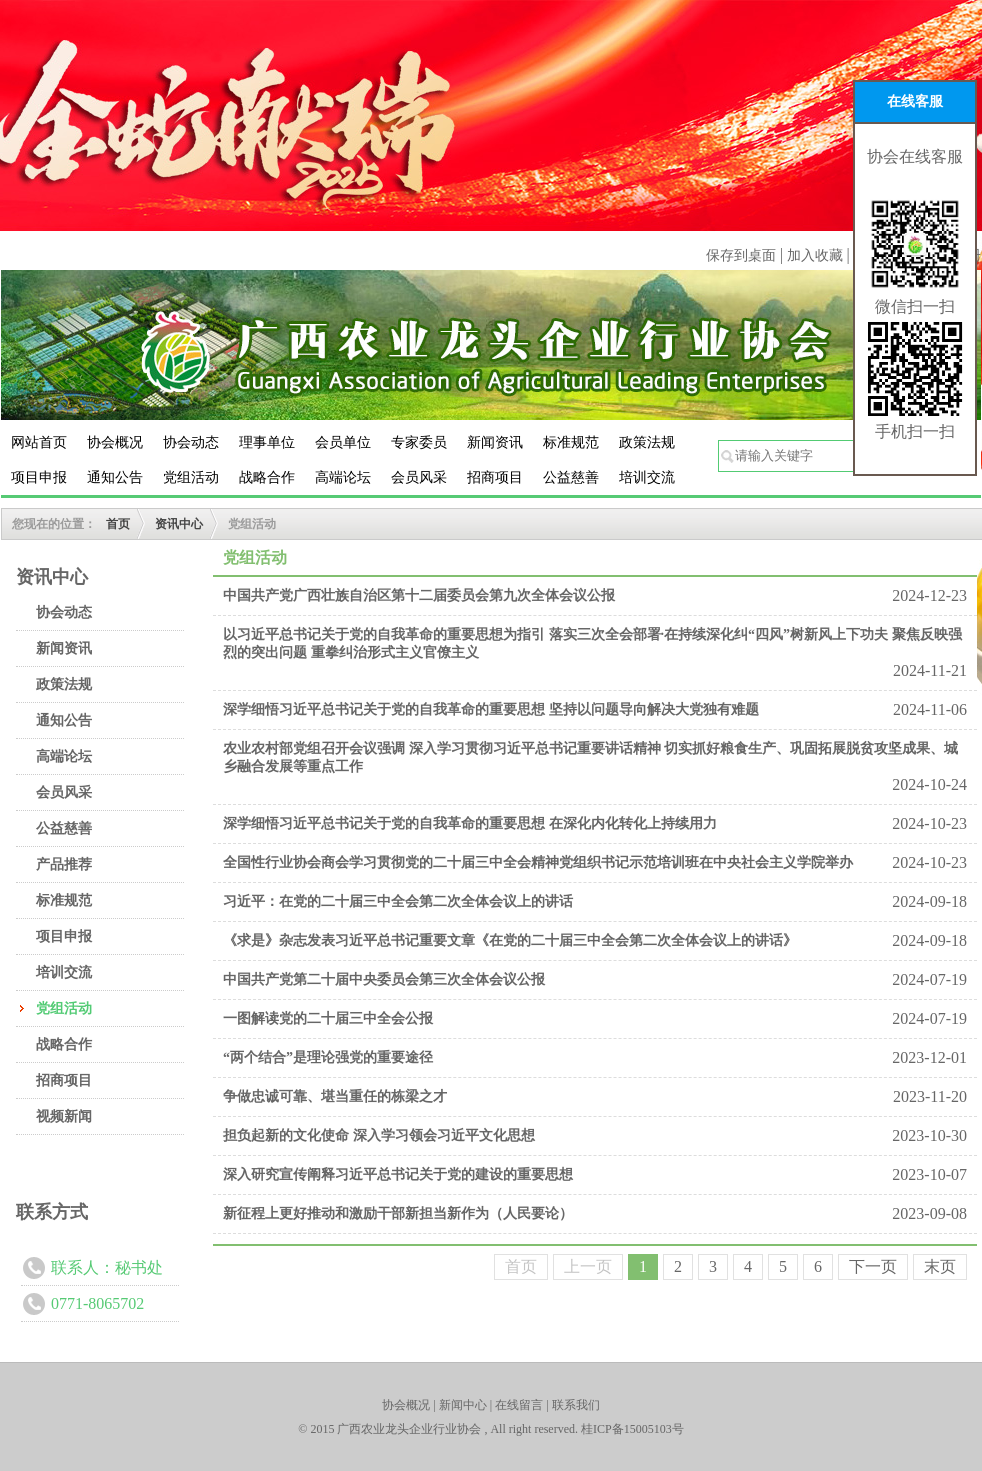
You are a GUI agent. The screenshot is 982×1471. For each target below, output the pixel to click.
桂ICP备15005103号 (632, 1429)
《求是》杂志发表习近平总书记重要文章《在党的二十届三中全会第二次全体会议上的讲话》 (510, 940)
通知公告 (115, 477)
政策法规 (647, 442)
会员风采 (419, 477)
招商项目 (495, 477)
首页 (118, 524)
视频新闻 (64, 1116)
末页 (940, 1266)
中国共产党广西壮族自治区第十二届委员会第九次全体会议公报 (419, 595)
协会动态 (191, 442)
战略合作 (267, 477)
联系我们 (576, 1405)
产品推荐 (64, 864)
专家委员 (419, 442)
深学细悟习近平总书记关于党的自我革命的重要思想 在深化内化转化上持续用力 (470, 823)
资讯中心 (179, 524)
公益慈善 (571, 477)
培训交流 (647, 477)
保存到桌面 (741, 255)
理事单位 (267, 442)
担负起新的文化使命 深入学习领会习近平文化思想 (379, 1135)
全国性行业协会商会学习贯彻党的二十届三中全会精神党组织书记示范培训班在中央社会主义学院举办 (538, 862)
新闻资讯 (495, 442)
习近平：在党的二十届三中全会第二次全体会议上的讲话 (398, 901)
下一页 (873, 1266)
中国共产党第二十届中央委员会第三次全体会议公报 (384, 979)
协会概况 (115, 442)
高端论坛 (343, 477)
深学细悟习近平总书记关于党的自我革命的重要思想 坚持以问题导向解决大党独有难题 (491, 709)
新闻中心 (463, 1405)
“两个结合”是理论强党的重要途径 (328, 1057)
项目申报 (39, 477)
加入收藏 (817, 255)
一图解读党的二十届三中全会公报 (328, 1018)
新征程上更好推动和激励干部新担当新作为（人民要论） (398, 1213)
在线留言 (519, 1405)
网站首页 (39, 442)
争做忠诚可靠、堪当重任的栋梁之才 (335, 1096)
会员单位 (343, 442)
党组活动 (191, 477)
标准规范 (571, 442)
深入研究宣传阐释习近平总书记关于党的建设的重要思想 (398, 1174)
